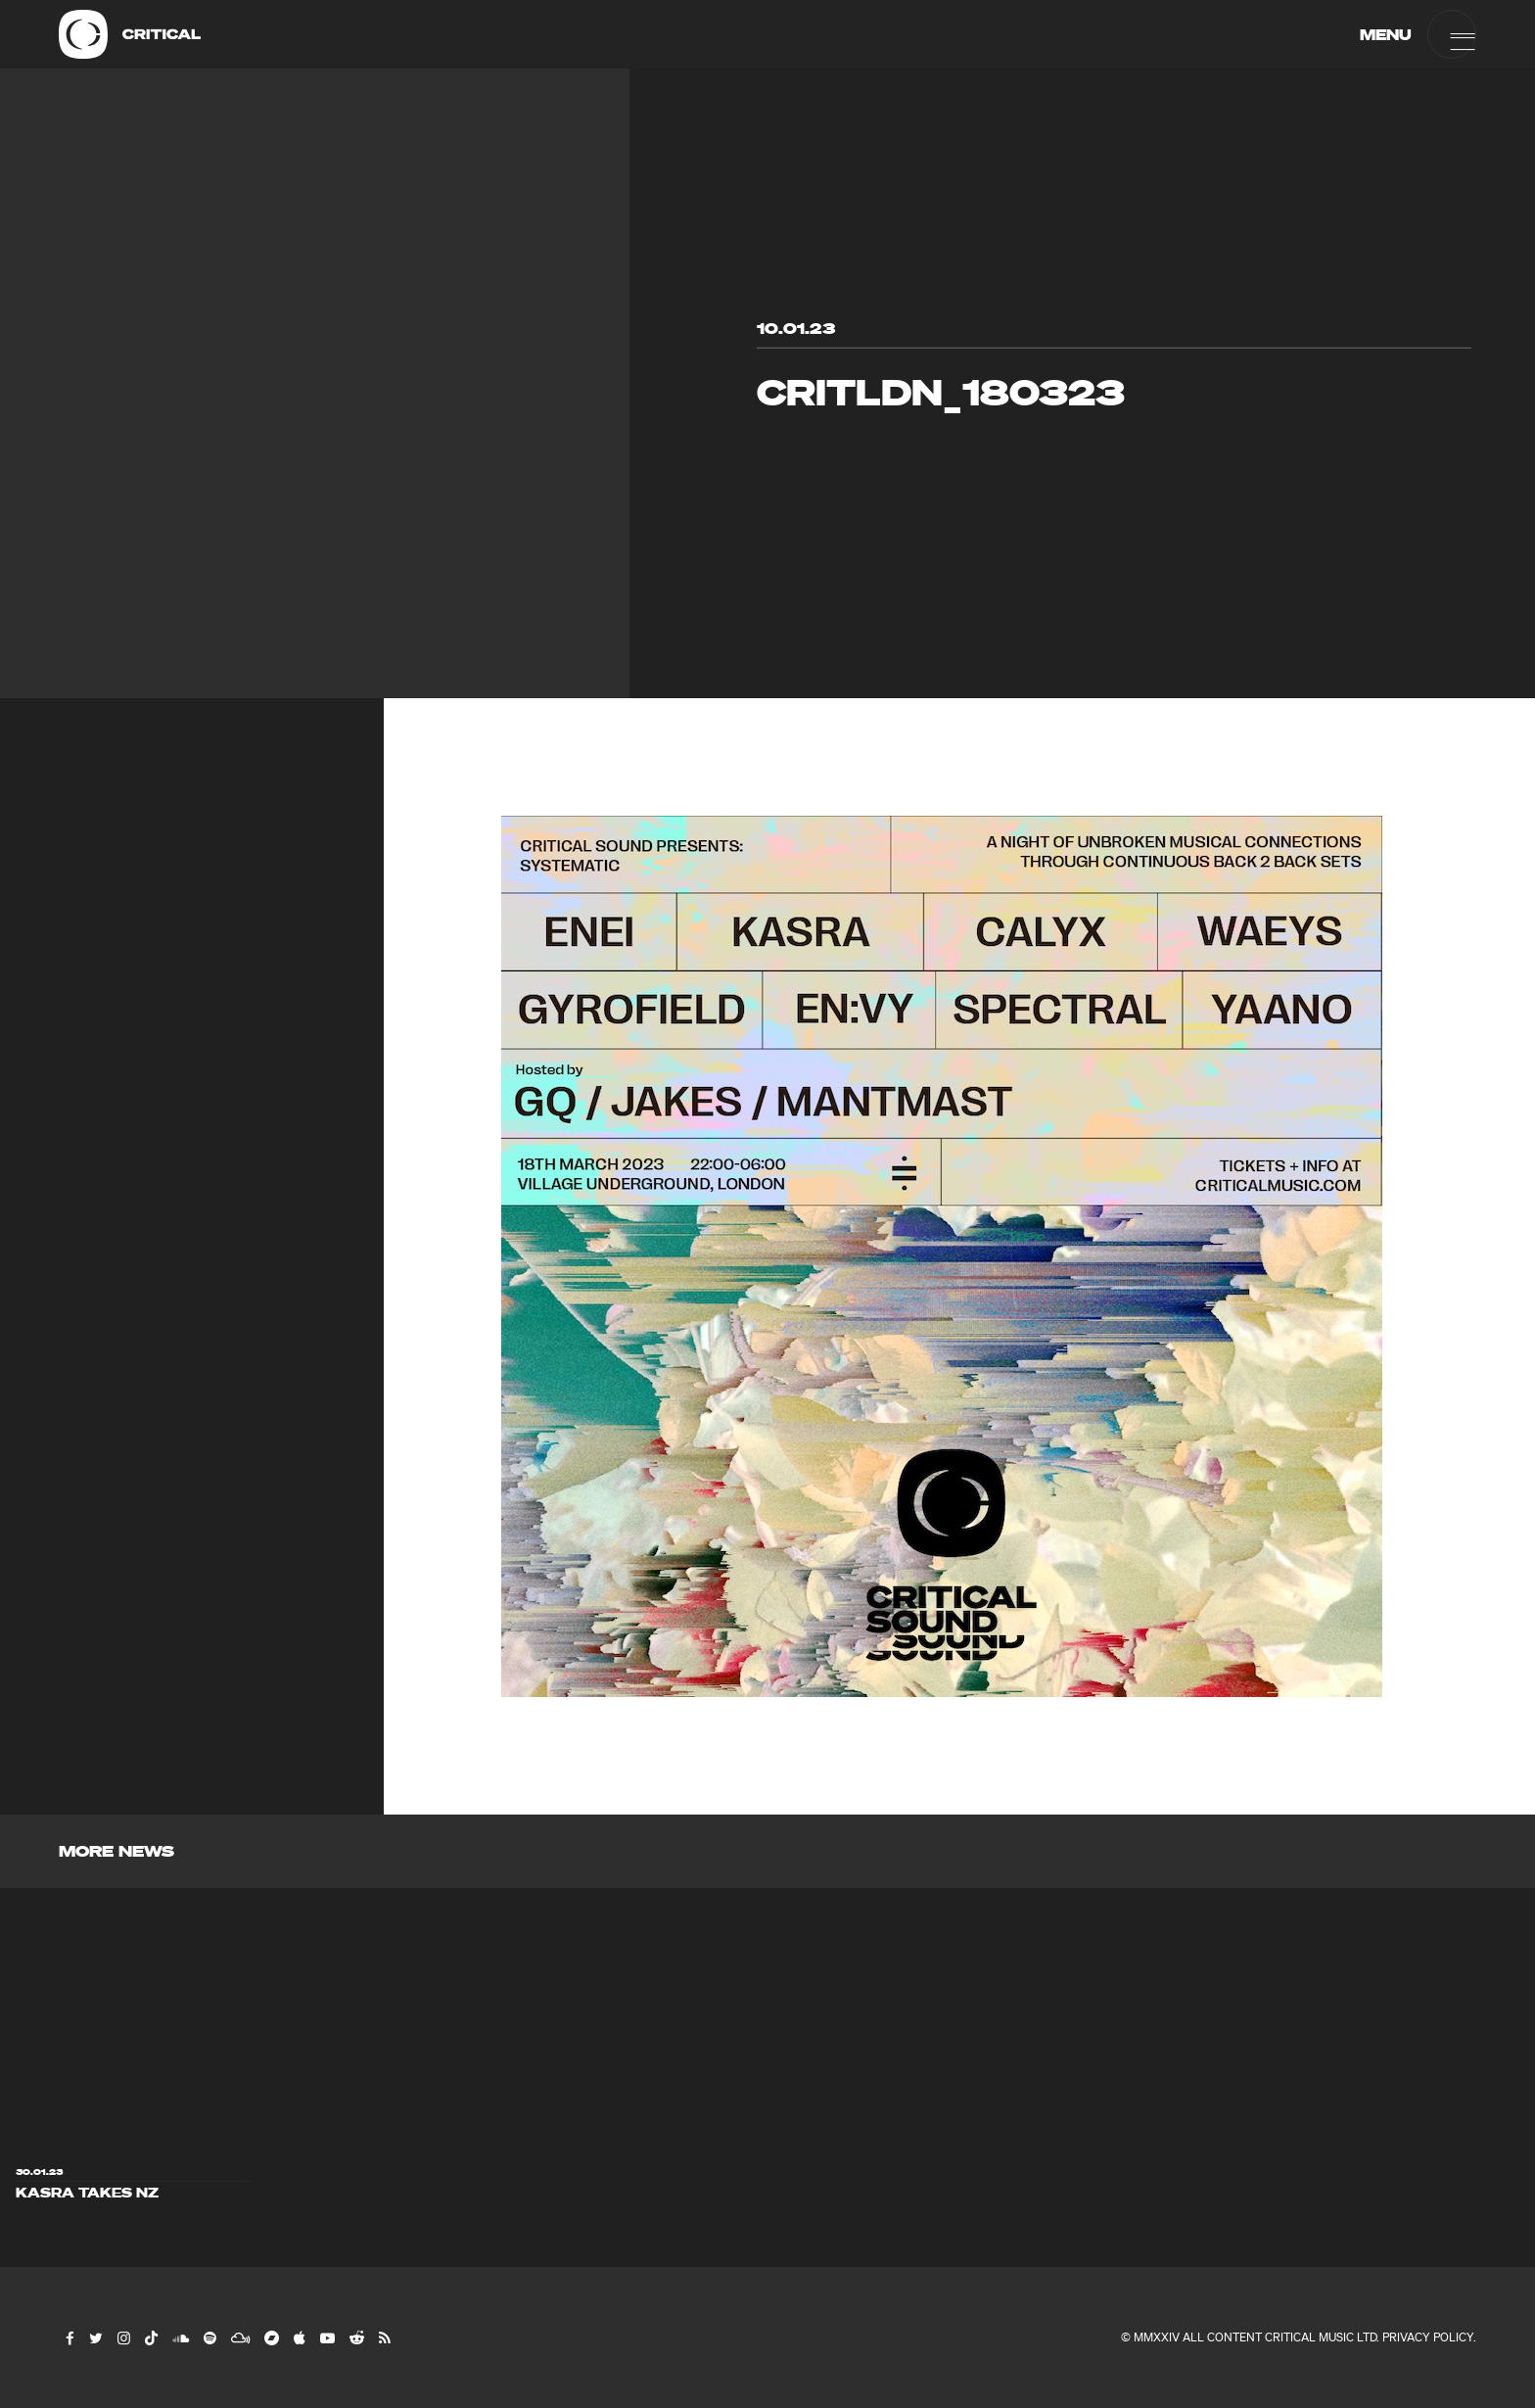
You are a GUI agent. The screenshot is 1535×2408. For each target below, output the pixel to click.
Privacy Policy (1427, 2337)
